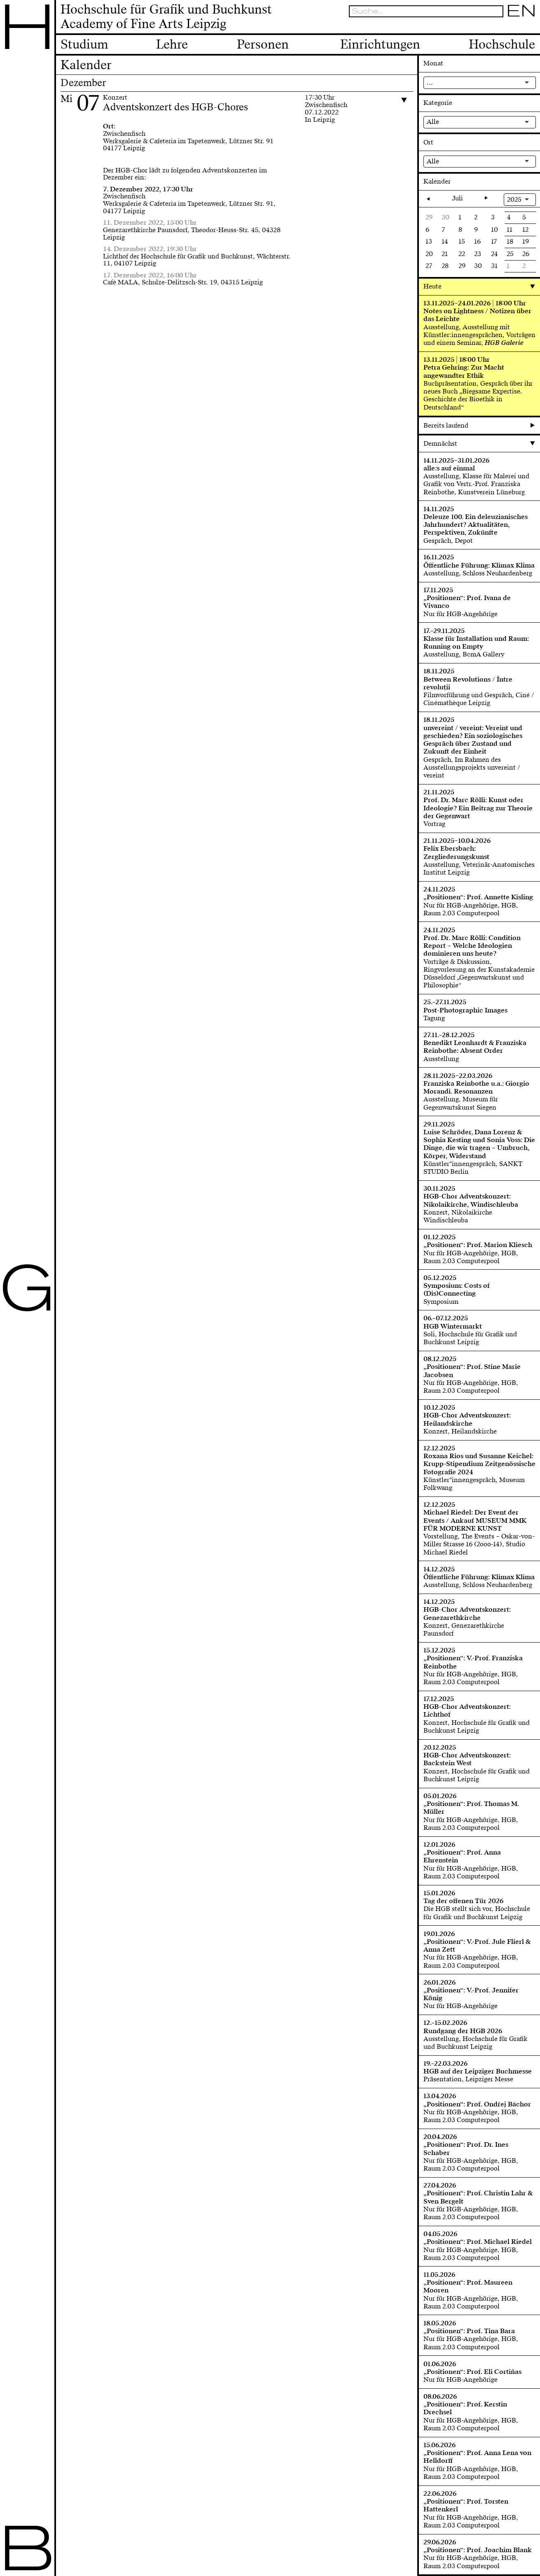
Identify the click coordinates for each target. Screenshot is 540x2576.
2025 (514, 199)
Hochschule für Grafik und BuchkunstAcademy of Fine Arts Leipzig (166, 17)
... (430, 83)
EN (521, 11)
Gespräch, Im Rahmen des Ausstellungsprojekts (462, 764)
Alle (433, 122)
